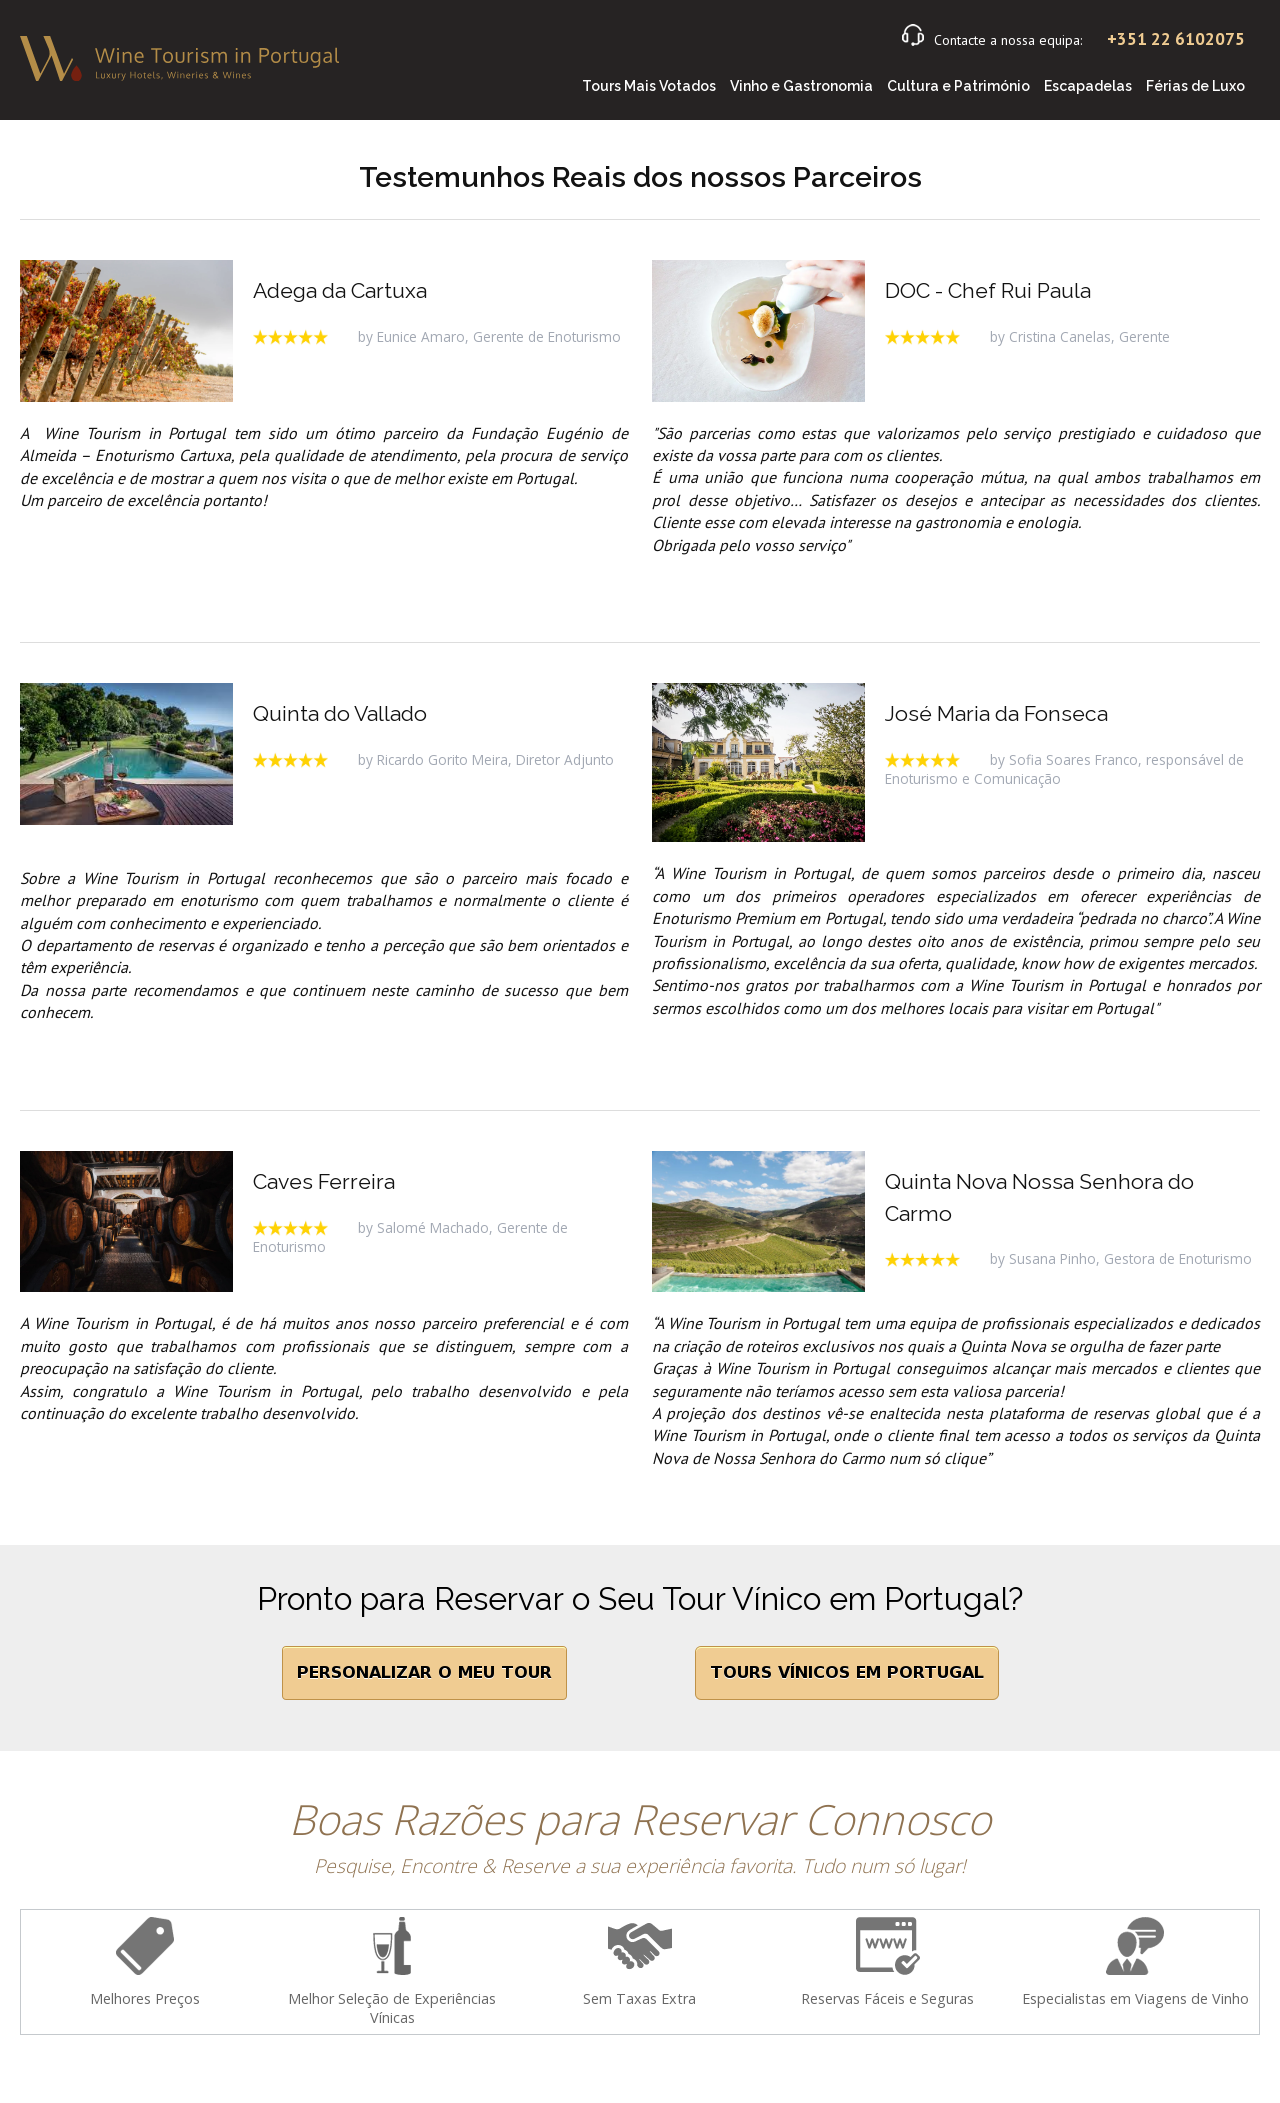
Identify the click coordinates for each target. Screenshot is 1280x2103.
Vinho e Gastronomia (801, 86)
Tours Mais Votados (649, 86)
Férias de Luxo (1195, 86)
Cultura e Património (958, 86)
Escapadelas (1088, 86)
